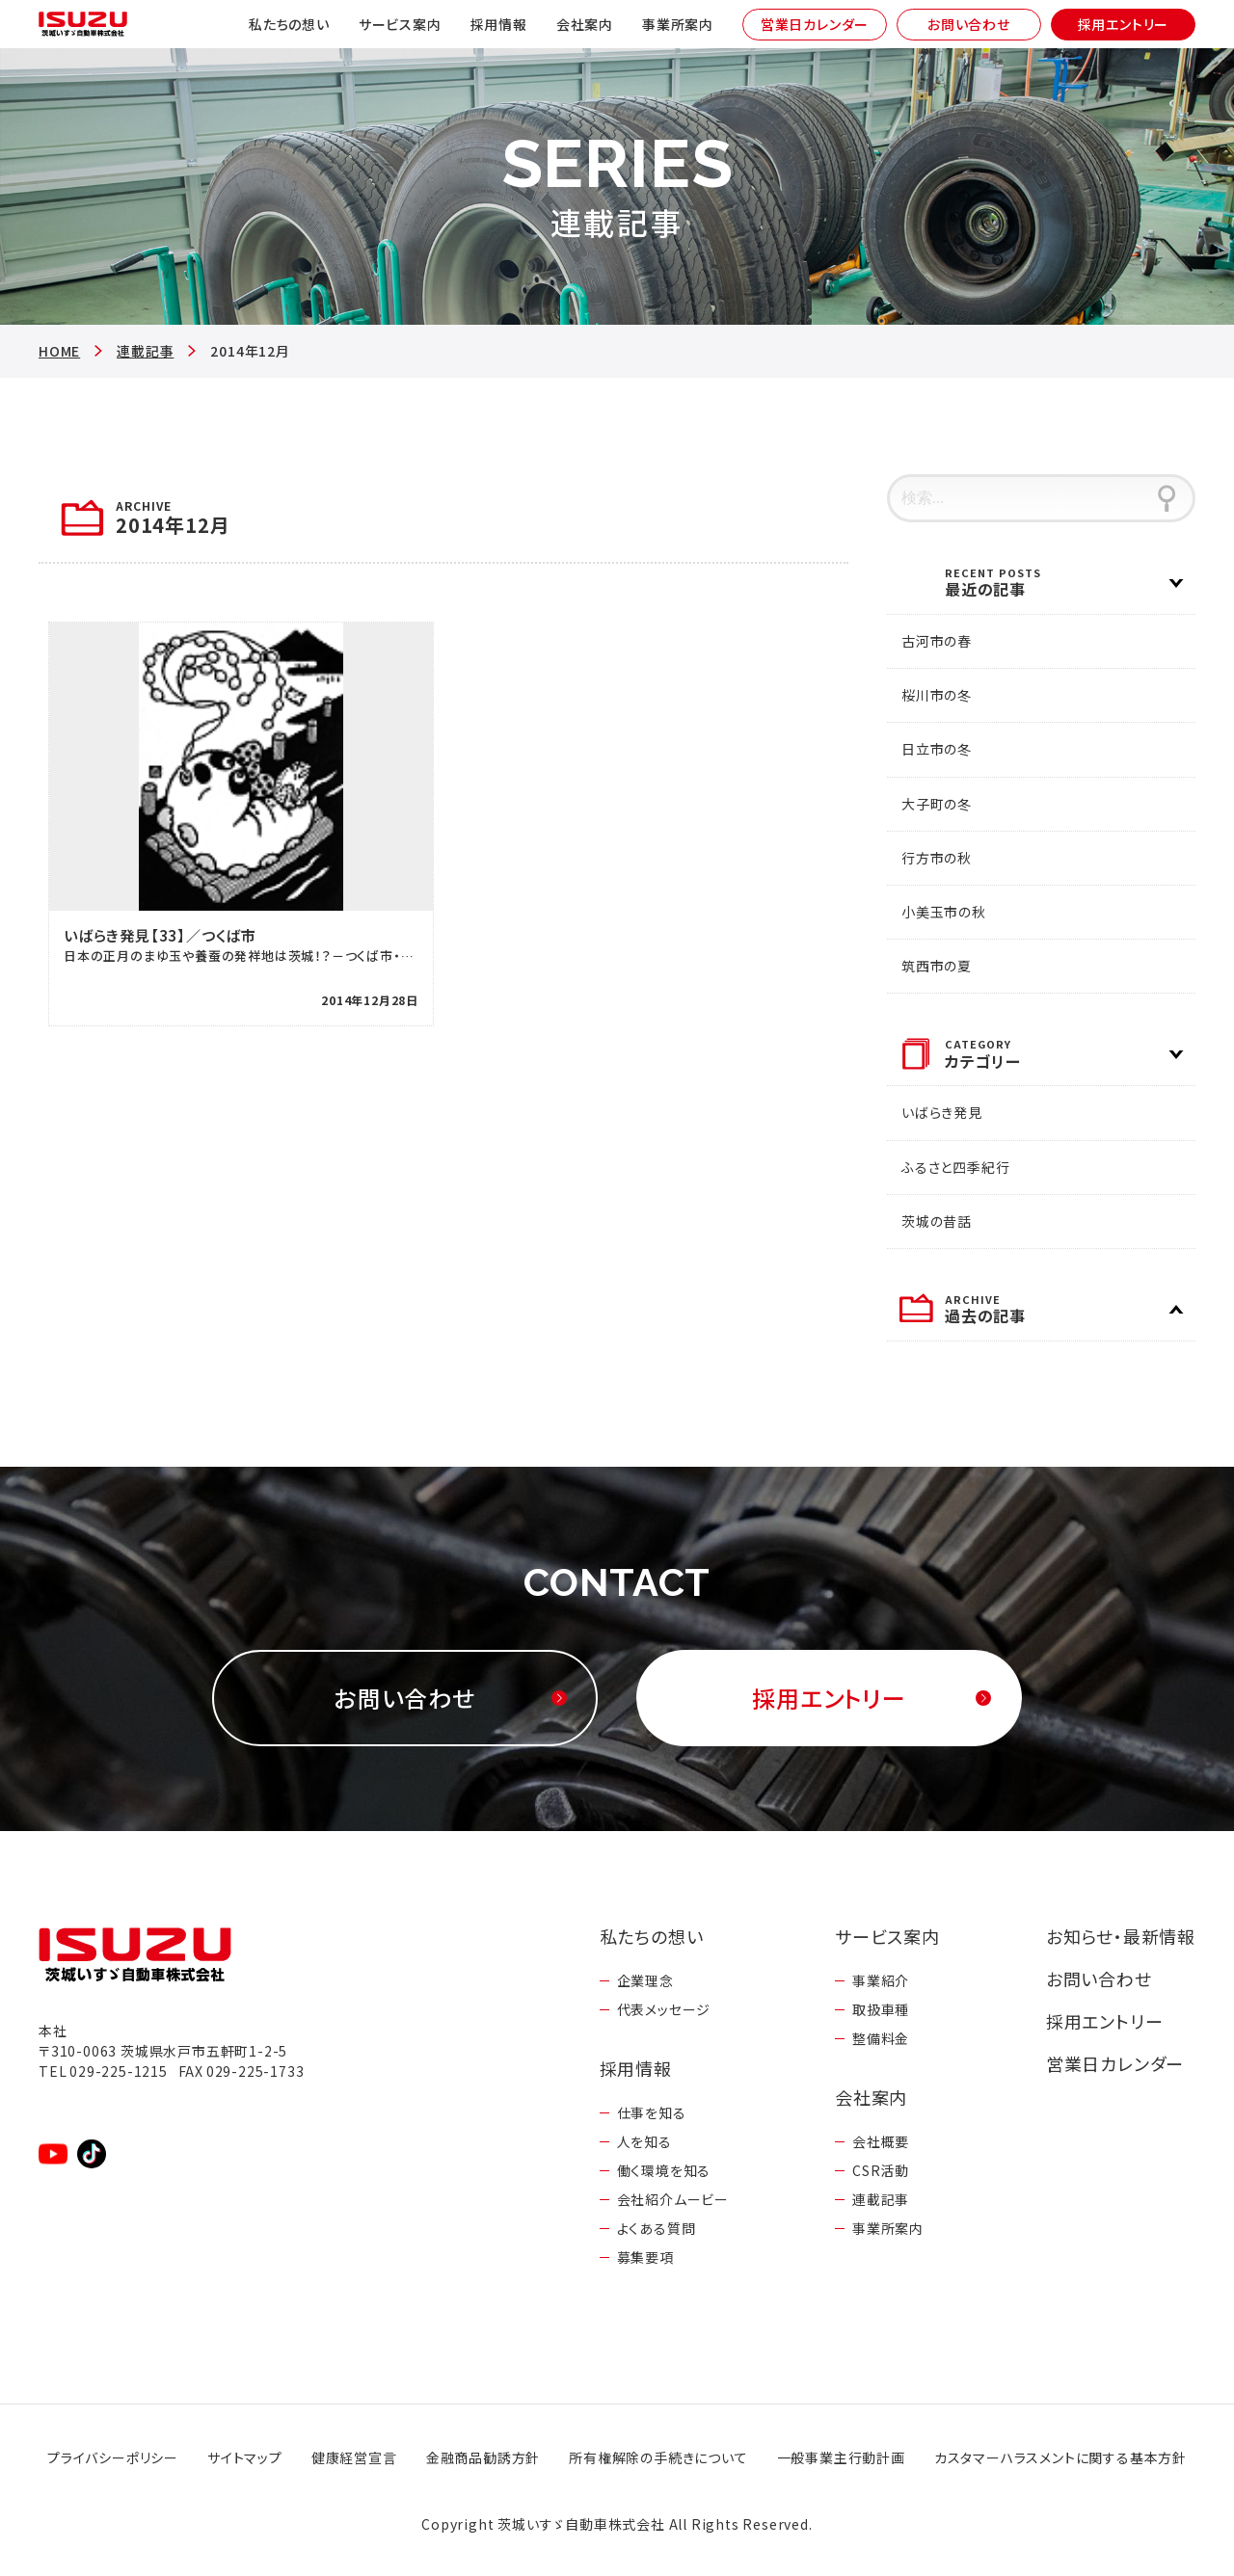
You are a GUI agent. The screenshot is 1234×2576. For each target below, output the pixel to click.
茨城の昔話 (936, 1221)
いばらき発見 (941, 1112)
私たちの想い (289, 24)
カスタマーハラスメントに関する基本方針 (1060, 2457)
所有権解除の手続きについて (658, 2457)
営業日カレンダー (815, 24)
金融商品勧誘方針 (483, 2457)
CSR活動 (880, 2170)
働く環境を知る (664, 2170)
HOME (59, 350)
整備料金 (880, 2038)
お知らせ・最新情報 (1120, 1936)
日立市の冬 (936, 748)
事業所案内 (677, 24)
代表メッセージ (664, 2009)
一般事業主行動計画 (841, 2457)
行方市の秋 (936, 857)
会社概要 (880, 2141)
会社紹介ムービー (673, 2199)
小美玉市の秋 (943, 911)
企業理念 (645, 1980)
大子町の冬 (936, 803)
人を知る (644, 2141)
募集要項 (645, 2257)
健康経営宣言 (354, 2457)
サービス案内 (400, 24)
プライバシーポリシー (112, 2457)
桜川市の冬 (936, 694)
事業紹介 (880, 1980)
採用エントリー (1123, 24)
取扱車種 (880, 2009)
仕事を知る (651, 2112)
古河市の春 (936, 641)
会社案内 (584, 24)
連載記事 (145, 350)
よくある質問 (656, 2228)
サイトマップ (244, 2457)
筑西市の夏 (936, 965)
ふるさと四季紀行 (955, 1167)
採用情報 (498, 24)
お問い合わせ (968, 24)
